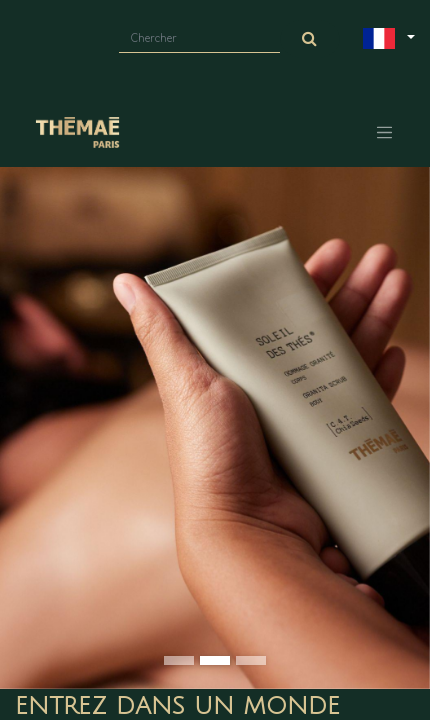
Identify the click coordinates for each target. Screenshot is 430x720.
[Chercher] (310, 39)
